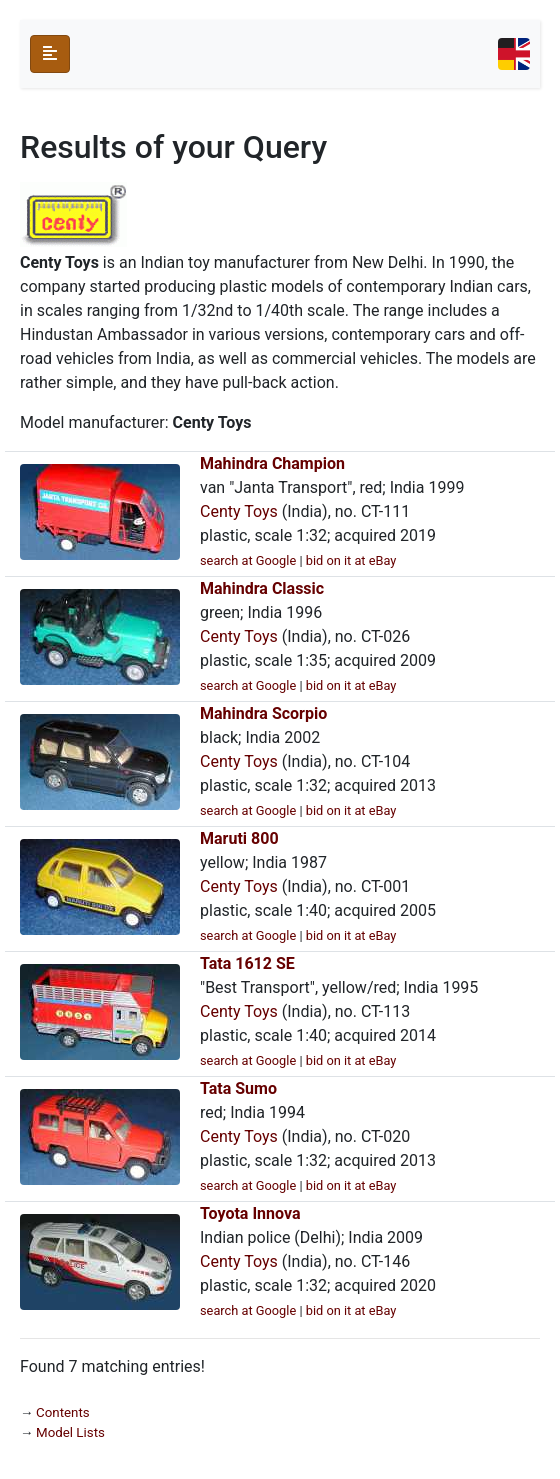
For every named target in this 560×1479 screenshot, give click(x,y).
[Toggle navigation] (514, 54)
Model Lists (70, 1432)
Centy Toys (239, 511)
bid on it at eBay (351, 560)
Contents (63, 1412)
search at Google (248, 560)
